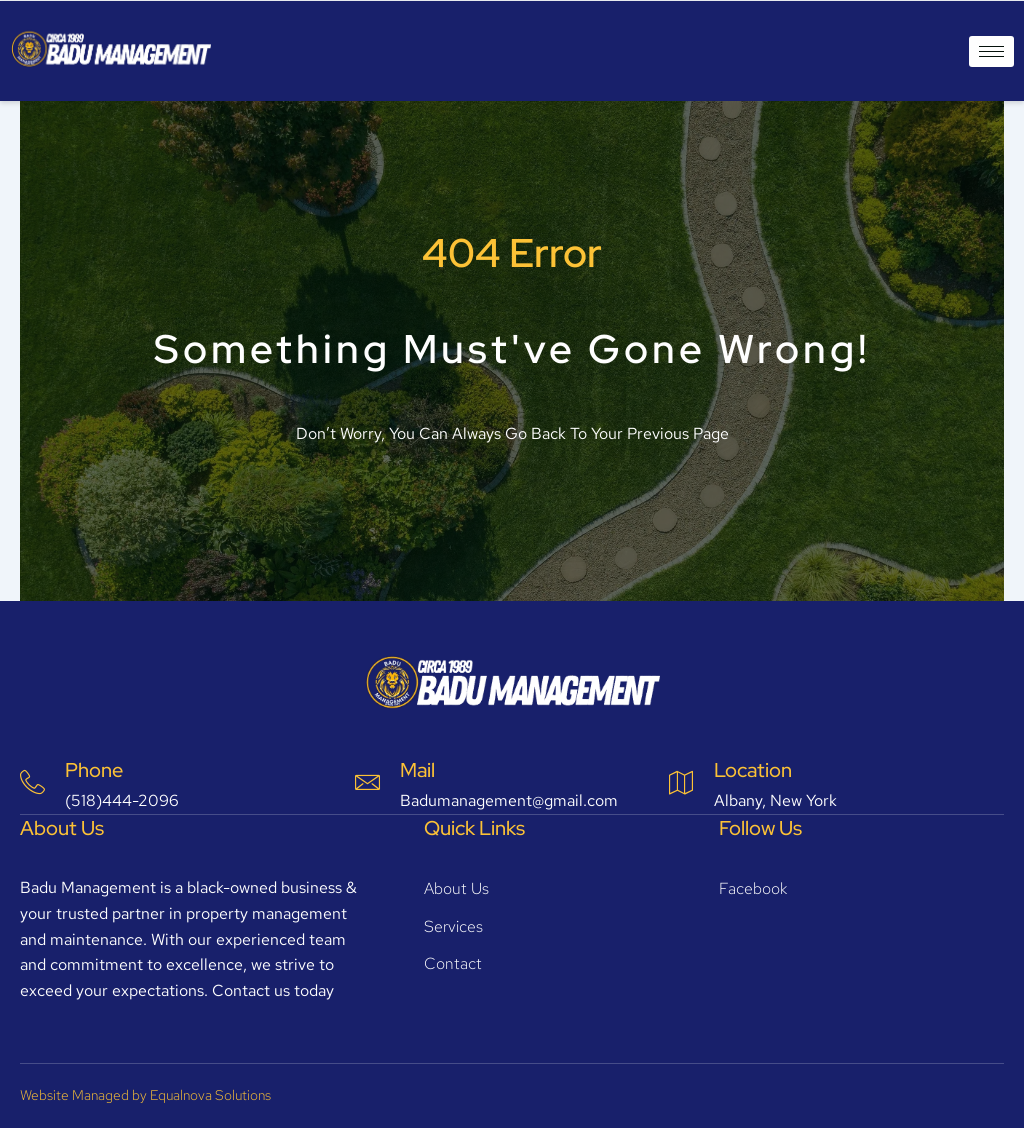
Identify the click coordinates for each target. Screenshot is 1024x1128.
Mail (417, 770)
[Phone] (32, 782)
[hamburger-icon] (991, 51)
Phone (94, 770)
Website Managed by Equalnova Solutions (145, 1095)
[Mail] (367, 782)
